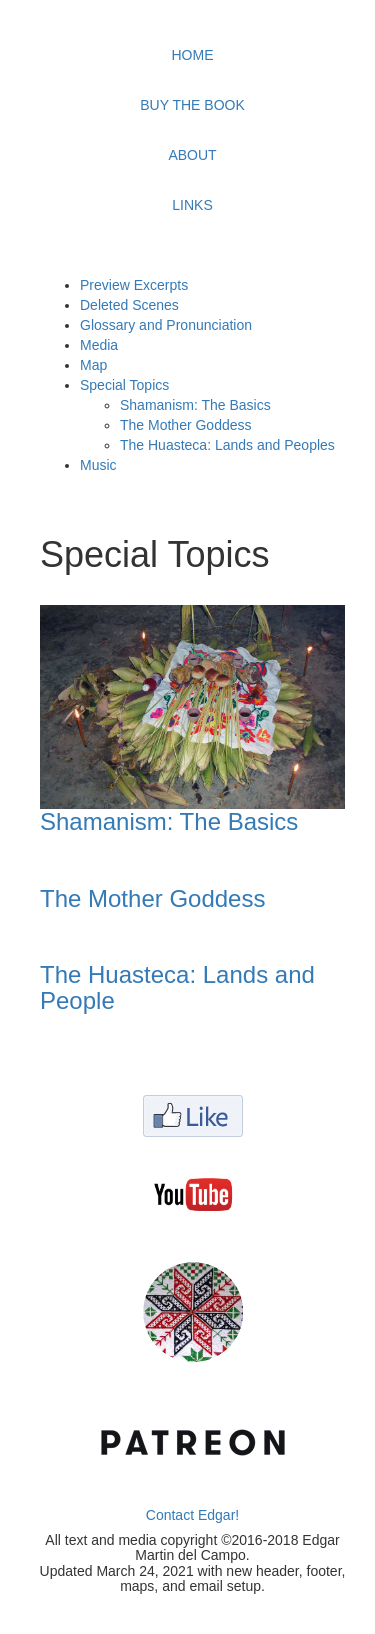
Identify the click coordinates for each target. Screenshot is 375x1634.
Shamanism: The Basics (195, 405)
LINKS (192, 205)
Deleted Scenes (129, 305)
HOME (193, 55)
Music (98, 465)
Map (93, 365)
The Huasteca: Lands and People (177, 987)
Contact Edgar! (192, 1515)
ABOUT (192, 155)
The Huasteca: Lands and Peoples (227, 445)
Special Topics (124, 385)
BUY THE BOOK (192, 105)
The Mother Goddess (186, 425)
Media (99, 345)
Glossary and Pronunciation (166, 325)
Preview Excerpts (134, 285)
